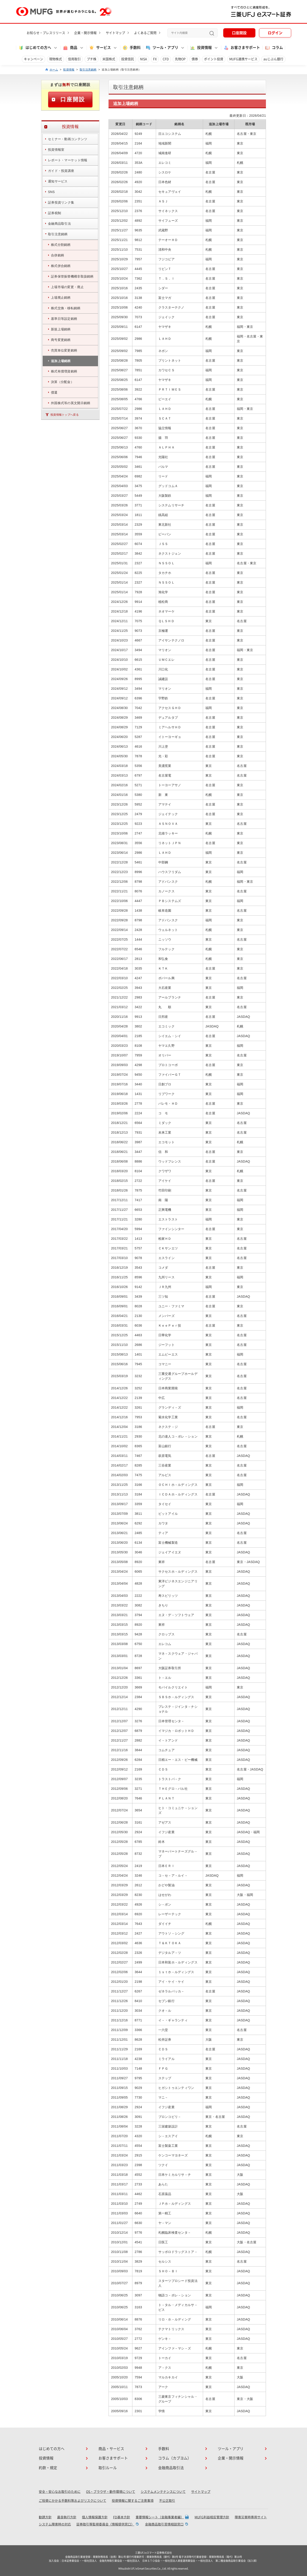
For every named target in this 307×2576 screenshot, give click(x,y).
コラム (274, 48)
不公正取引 (167, 2500)
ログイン (275, 33)
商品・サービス (111, 2449)
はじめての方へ (51, 2449)
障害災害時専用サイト (251, 2517)
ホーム (54, 69)
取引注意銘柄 (88, 69)
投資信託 (127, 59)
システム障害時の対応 (55, 2524)
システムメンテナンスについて (163, 2491)
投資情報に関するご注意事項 (133, 2500)
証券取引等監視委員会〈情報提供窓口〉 (105, 2524)
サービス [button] (100, 48)
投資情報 (68, 69)
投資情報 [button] (201, 48)
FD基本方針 (121, 2517)
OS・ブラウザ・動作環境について (110, 2491)
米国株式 (108, 59)
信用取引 (74, 59)
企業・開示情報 (85, 32)
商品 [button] (70, 48)
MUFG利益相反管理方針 (212, 2517)
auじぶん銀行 (273, 59)
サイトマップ (115, 32)
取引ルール (107, 2468)
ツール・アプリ (230, 2449)
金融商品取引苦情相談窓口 (164, 2524)
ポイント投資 (213, 59)
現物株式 (55, 59)
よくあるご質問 (145, 32)
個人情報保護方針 (95, 2517)
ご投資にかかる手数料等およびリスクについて (72, 2500)
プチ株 (91, 59)
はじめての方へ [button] (34, 48)
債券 (195, 59)
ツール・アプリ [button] (161, 48)
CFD (166, 59)
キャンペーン (33, 59)
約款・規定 (48, 2468)
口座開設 (239, 33)
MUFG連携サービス (243, 59)
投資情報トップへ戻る (64, 414)
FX (155, 59)
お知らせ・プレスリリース (46, 32)
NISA (143, 59)
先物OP (180, 59)
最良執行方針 (66, 2517)
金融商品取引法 (171, 2468)
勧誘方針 (45, 2517)
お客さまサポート (241, 48)
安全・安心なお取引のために (60, 2491)
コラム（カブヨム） (174, 2458)
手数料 (131, 48)
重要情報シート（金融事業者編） (160, 2517)
